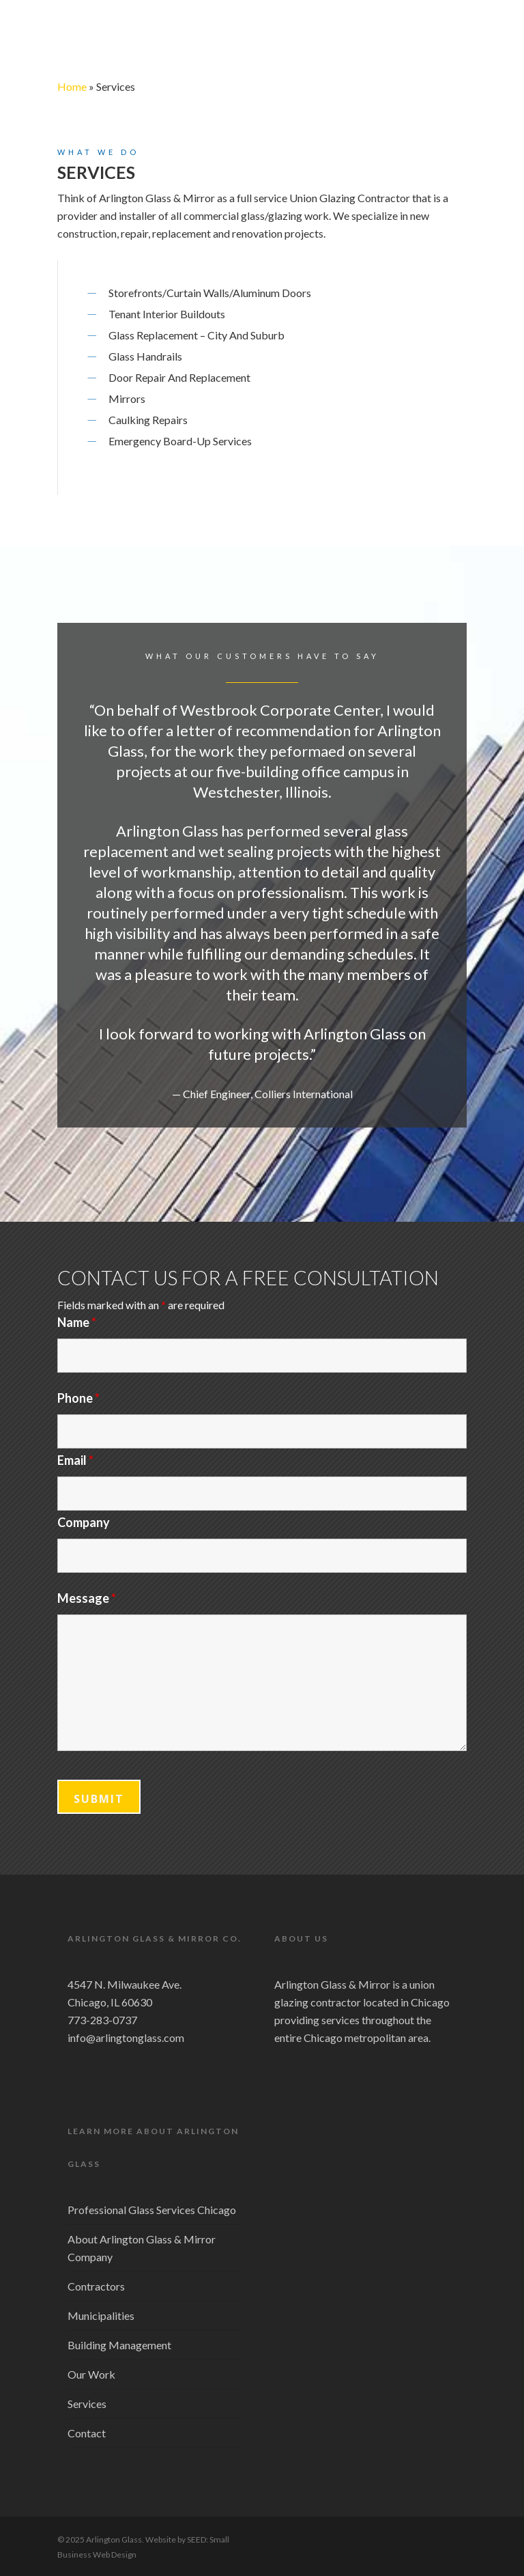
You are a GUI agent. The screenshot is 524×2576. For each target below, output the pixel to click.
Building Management (119, 2344)
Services (87, 2403)
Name (76, 1322)
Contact (87, 2432)
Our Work (91, 2374)
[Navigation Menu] (459, 32)
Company (83, 1522)
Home (72, 86)
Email (75, 1460)
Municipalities (101, 2315)
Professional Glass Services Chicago (152, 2209)
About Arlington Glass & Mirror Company (142, 2247)
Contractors (96, 2286)
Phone (78, 1397)
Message (86, 1598)
